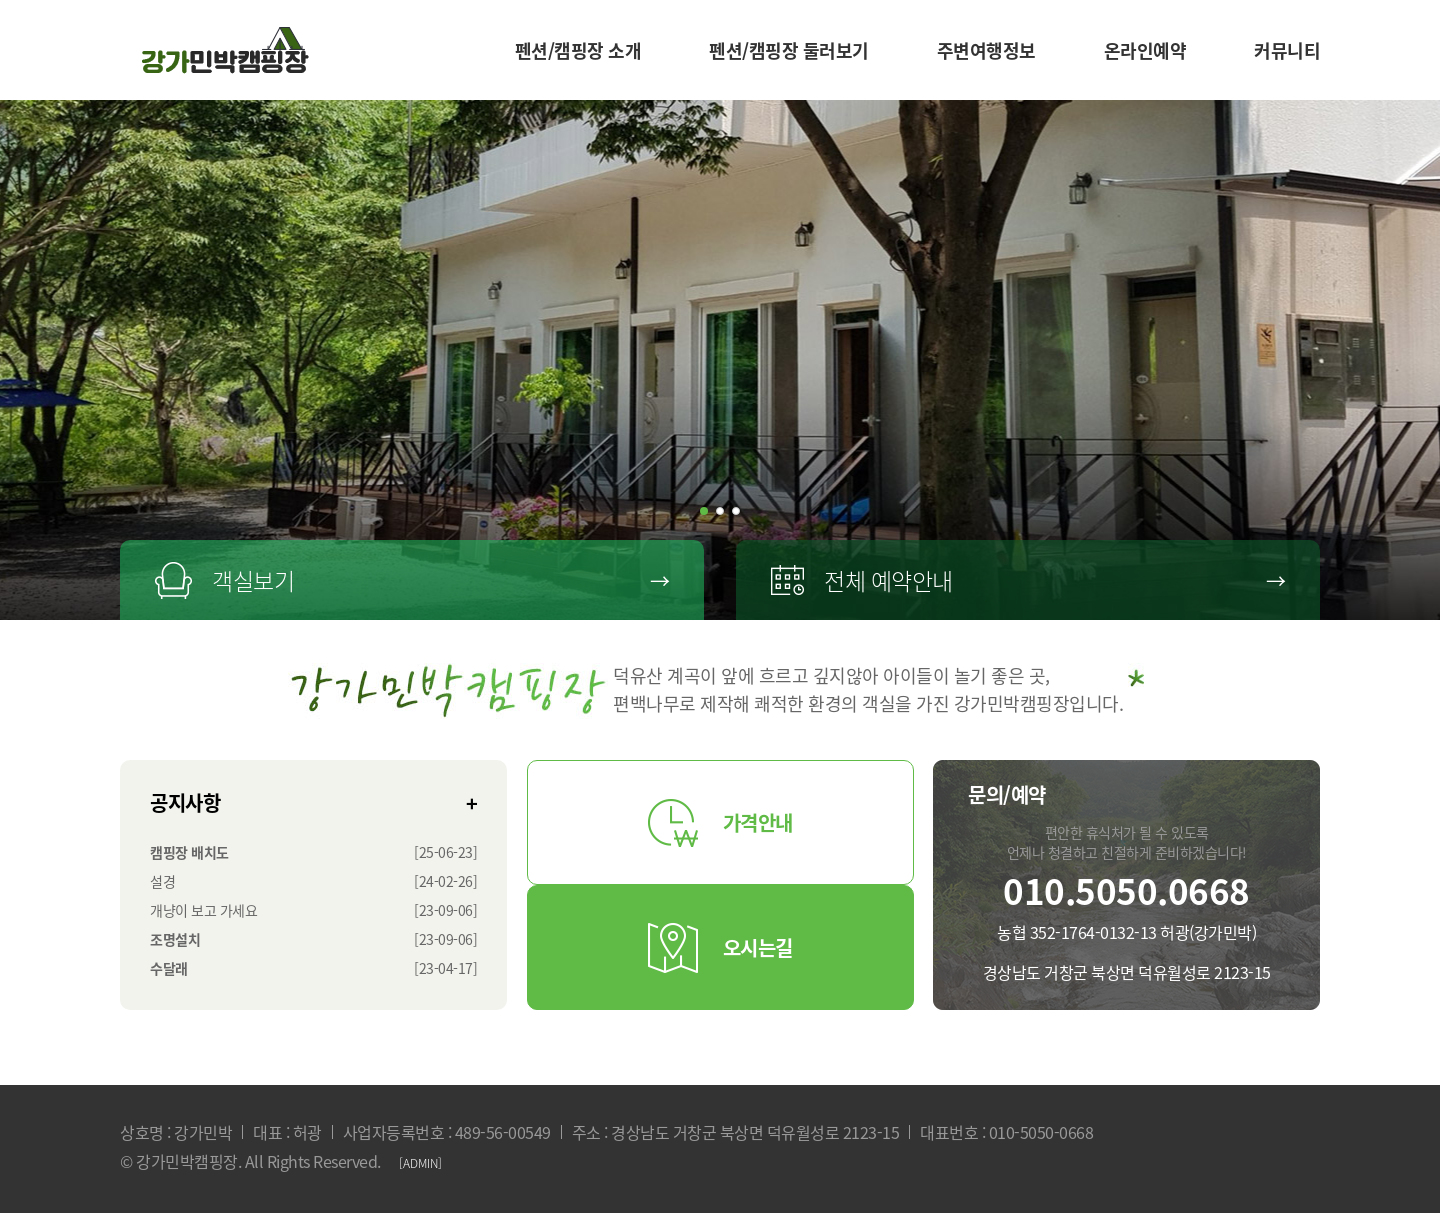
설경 (162, 881)
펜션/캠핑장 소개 (578, 50)
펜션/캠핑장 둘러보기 (789, 50)
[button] (704, 511)
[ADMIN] (420, 1163)
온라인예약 (1145, 50)
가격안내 (720, 823)
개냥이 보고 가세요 (203, 910)
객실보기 (412, 580)
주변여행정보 (986, 50)
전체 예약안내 (1028, 580)
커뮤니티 (1287, 50)
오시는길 (720, 948)
